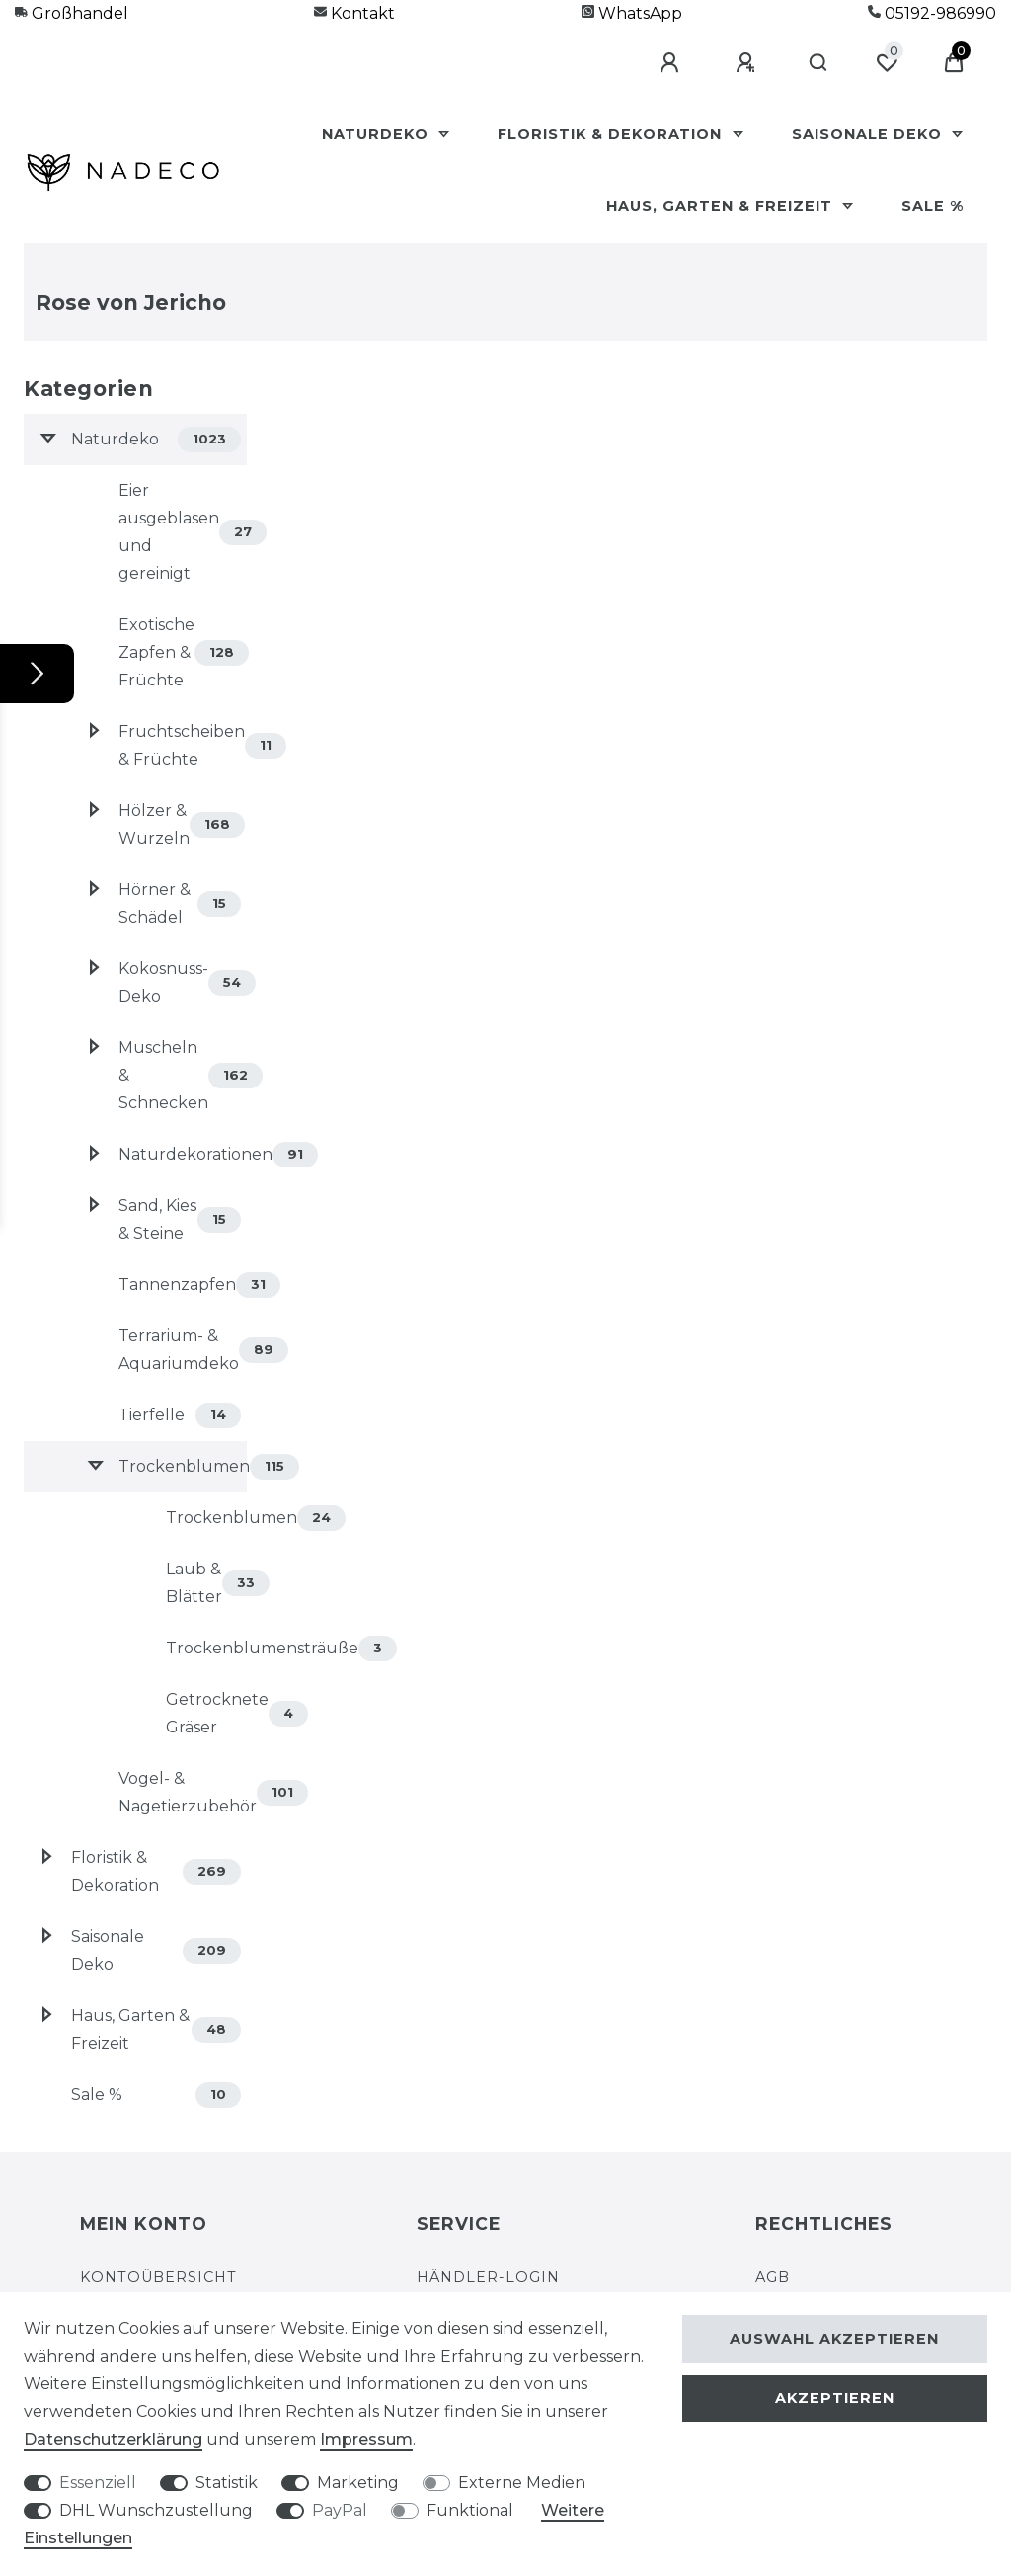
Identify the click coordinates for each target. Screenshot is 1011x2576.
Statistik (226, 2482)
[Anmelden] (672, 63)
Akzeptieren (834, 2398)
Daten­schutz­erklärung (113, 2439)
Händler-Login (488, 2277)
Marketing (358, 2482)
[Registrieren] (748, 63)
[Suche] (819, 63)
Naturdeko (377, 134)
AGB (772, 2277)
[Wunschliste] (886, 63)
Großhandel (71, 13)
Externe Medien (521, 2482)
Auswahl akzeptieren (834, 2339)
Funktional (470, 2510)
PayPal (339, 2510)
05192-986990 (932, 13)
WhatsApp (632, 13)
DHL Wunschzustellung (156, 2510)
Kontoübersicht (158, 2277)
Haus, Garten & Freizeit (721, 206)
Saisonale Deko (869, 134)
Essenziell (97, 2482)
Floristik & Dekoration (612, 134)
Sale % (932, 206)
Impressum (366, 2439)
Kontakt (354, 13)
